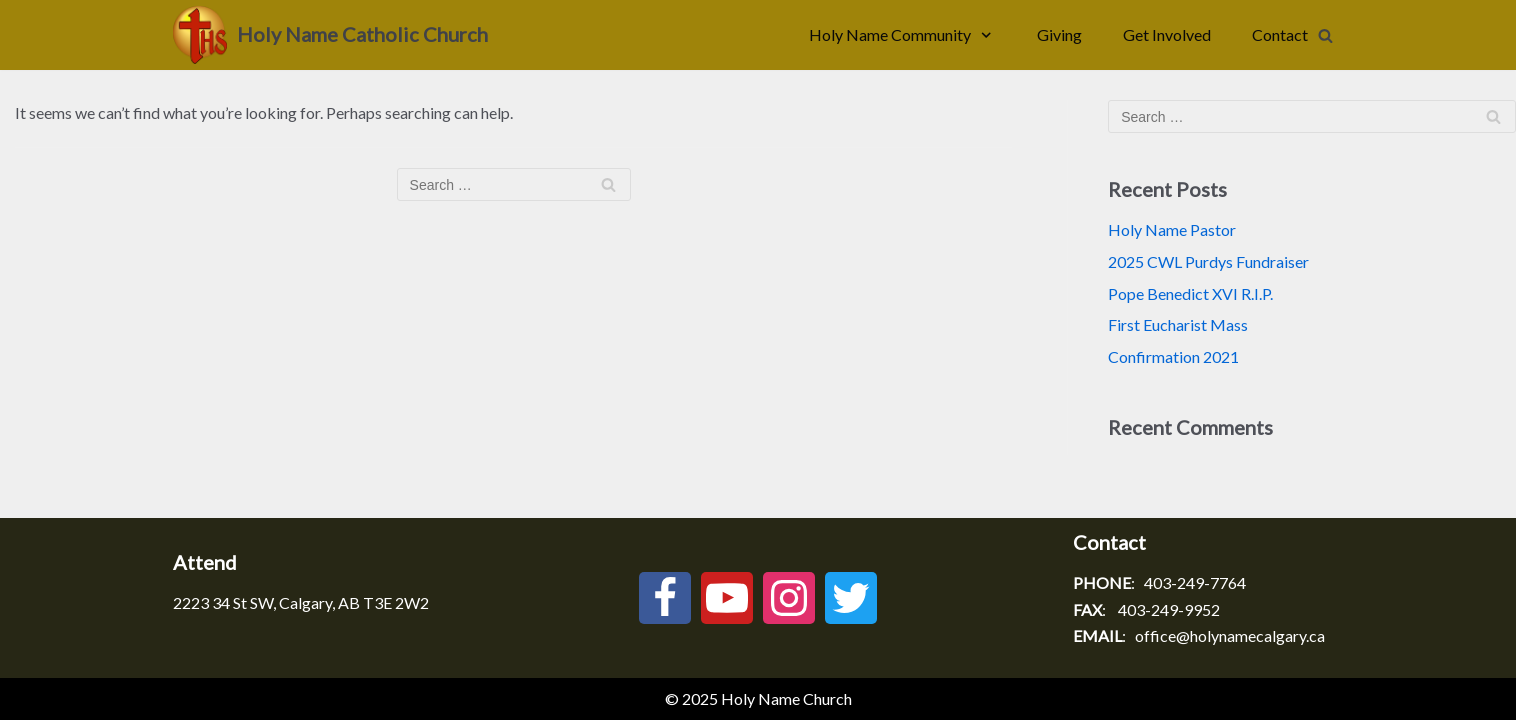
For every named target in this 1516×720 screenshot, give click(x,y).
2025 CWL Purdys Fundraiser (1208, 261)
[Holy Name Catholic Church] (330, 35)
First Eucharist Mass (1178, 324)
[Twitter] (851, 598)
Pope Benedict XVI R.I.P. (1190, 293)
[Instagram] (789, 598)
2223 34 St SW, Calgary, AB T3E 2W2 (301, 602)
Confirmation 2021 (1173, 356)
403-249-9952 (1169, 609)
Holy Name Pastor (1172, 229)
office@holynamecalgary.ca (1230, 635)
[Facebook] (665, 598)
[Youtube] (727, 598)
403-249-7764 (1195, 582)
